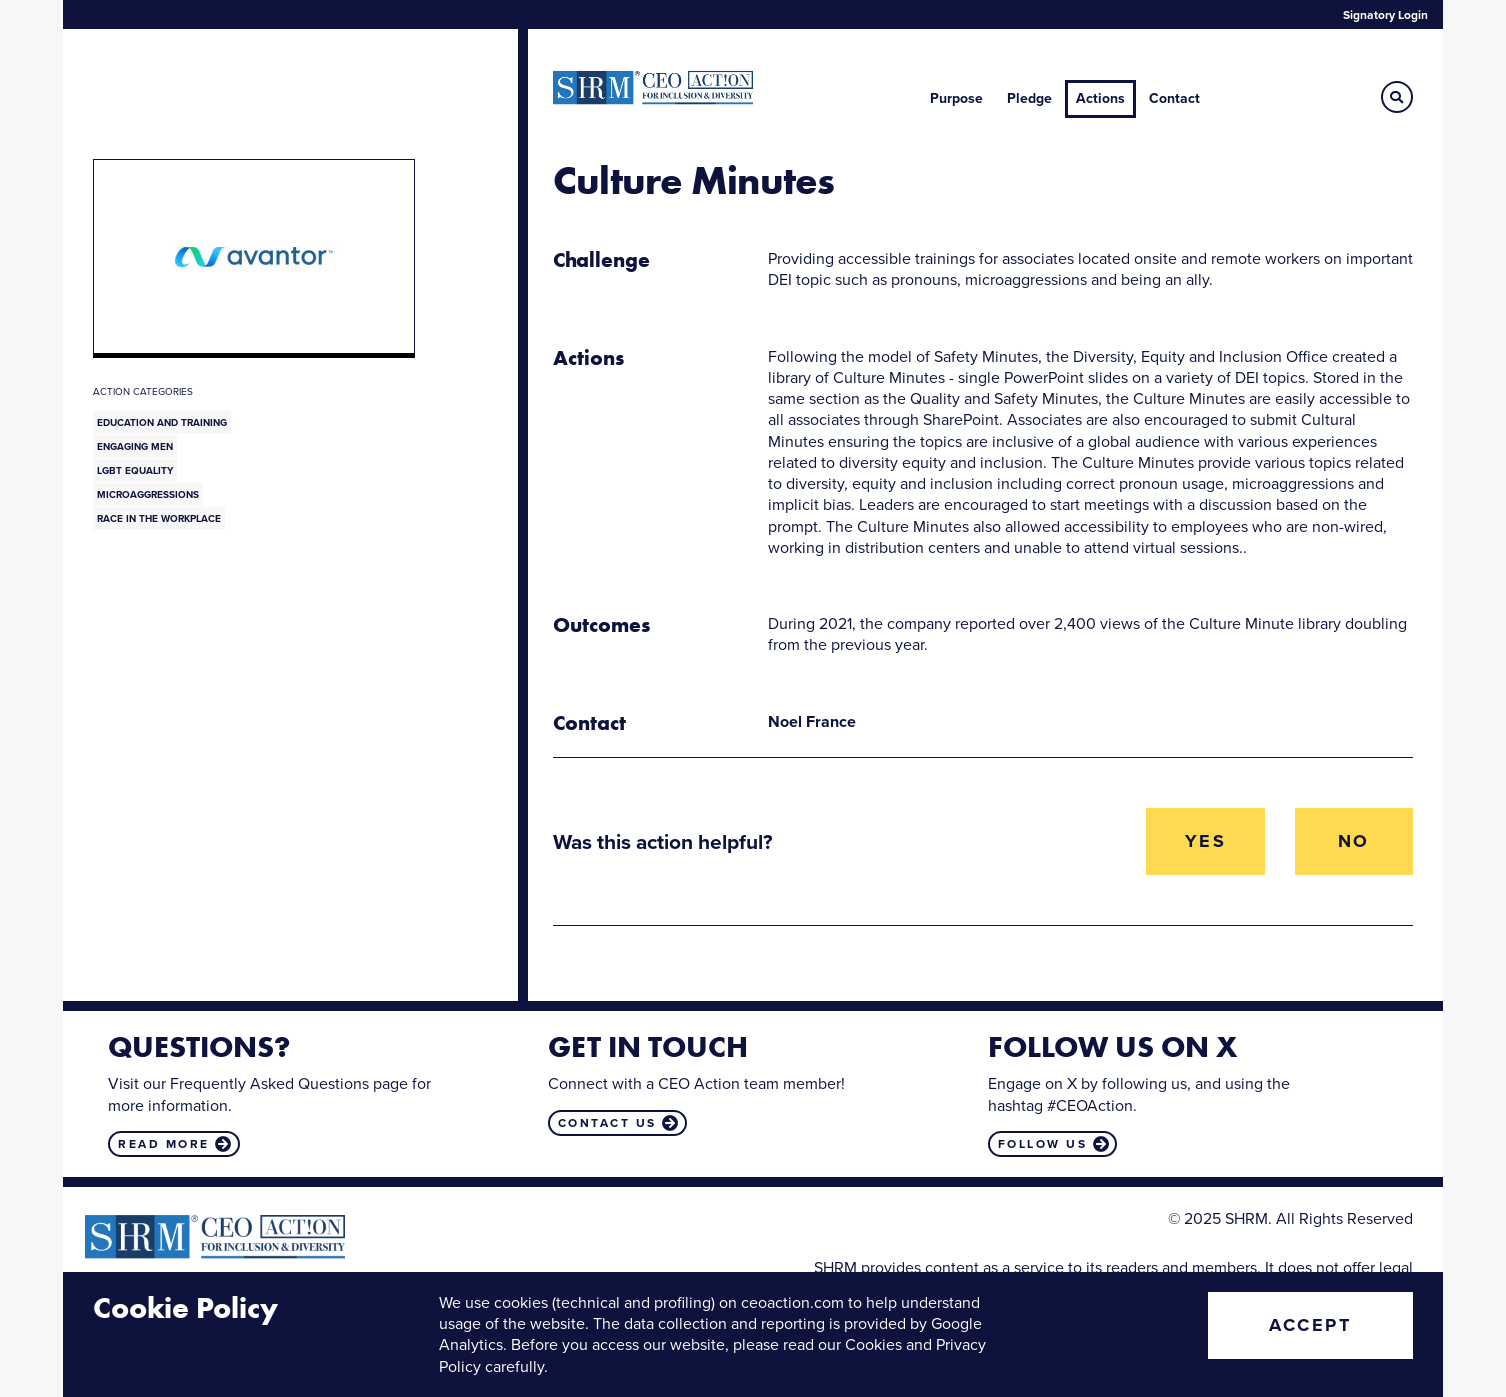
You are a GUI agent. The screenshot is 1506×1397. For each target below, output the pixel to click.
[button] (1397, 97)
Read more (164, 1144)
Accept (1310, 1325)
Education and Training (162, 422)
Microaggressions (148, 494)
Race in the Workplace (159, 518)
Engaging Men (135, 446)
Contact (1174, 98)
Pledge (1029, 98)
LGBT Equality (135, 470)
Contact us (607, 1123)
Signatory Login (1385, 15)
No (1354, 841)
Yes (1206, 841)
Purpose (956, 98)
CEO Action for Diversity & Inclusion (653, 88)
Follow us (1043, 1144)
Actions (1100, 98)
